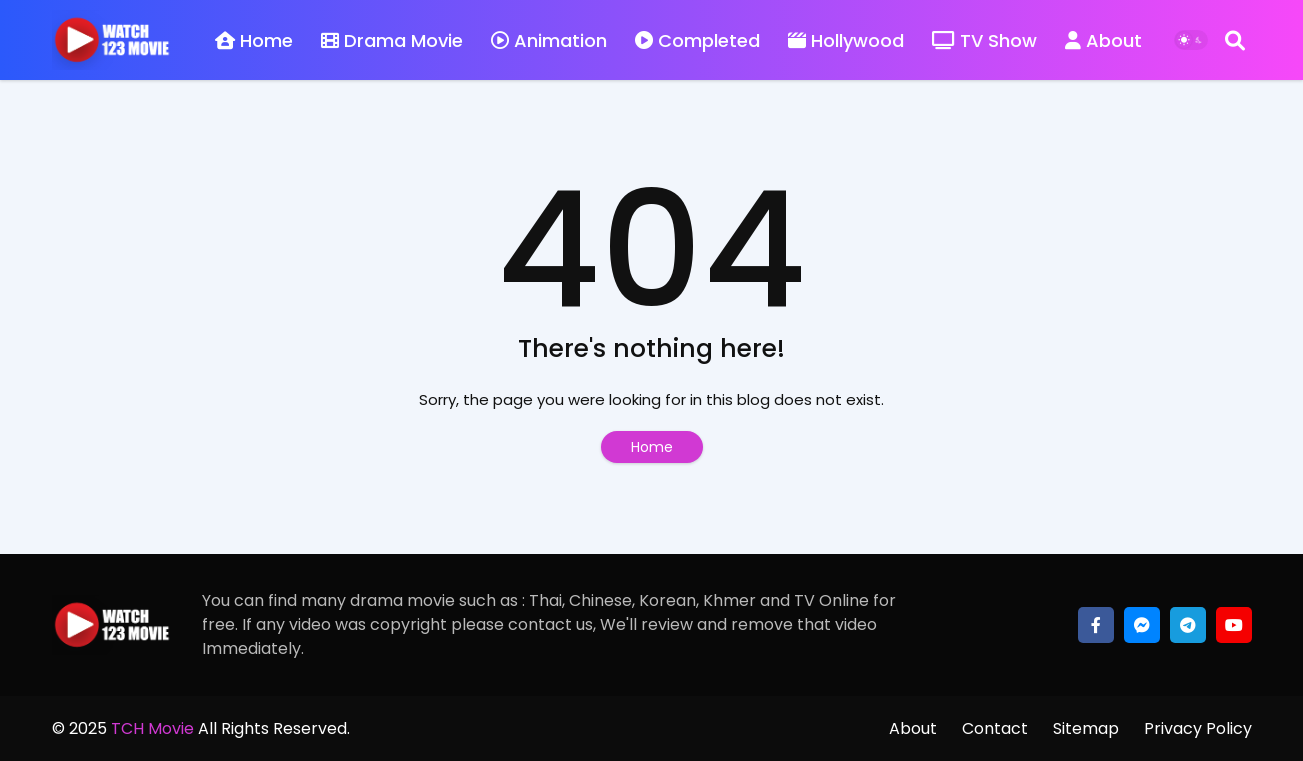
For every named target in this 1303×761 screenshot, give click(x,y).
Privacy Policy (1198, 728)
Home (254, 40)
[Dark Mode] (1191, 40)
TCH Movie (152, 728)
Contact (995, 728)
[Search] (1235, 40)
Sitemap (1086, 728)
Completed (697, 40)
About (1103, 40)
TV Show (984, 40)
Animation (549, 40)
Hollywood (846, 40)
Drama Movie (392, 40)
